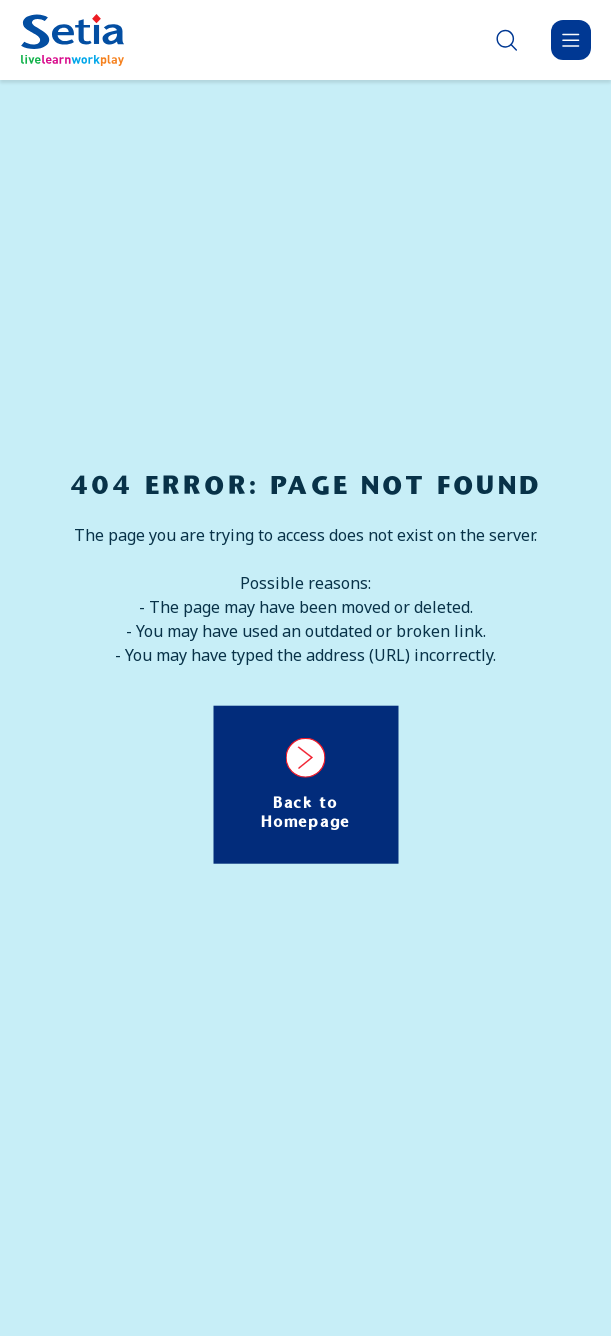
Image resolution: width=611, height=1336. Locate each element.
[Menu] (571, 40)
